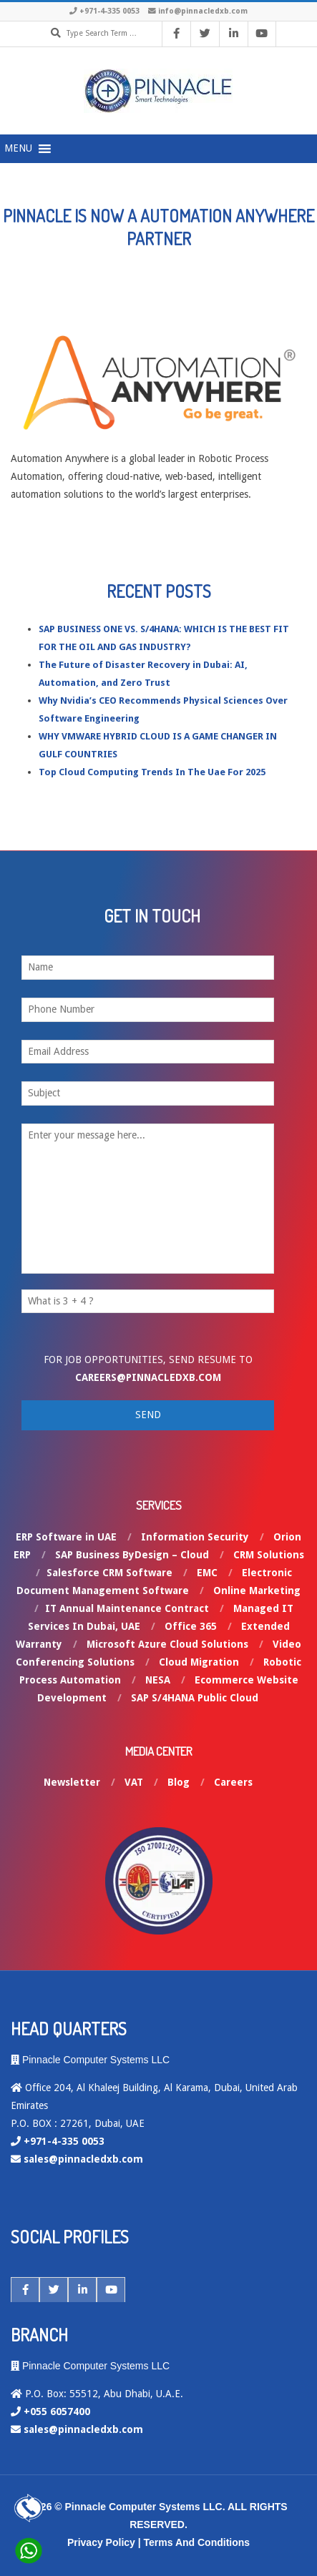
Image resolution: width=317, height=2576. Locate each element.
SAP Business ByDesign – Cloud (132, 1554)
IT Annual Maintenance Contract (127, 1608)
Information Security (195, 1537)
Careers (233, 1782)
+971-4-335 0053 (109, 11)
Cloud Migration (199, 1662)
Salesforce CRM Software (109, 1572)
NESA (157, 1680)
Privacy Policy (101, 2542)
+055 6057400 (57, 2411)
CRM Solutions (268, 1554)
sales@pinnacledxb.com (83, 2159)
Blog (178, 1782)
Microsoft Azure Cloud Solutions (167, 1644)
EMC (207, 1572)
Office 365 (191, 1626)
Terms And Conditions (197, 2542)
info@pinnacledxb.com (203, 11)
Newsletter (72, 1782)
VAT (134, 1782)
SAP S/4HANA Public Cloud (194, 1698)
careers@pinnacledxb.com (148, 1377)
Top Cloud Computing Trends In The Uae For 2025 (152, 772)
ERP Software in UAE (66, 1537)
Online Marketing (257, 1590)
